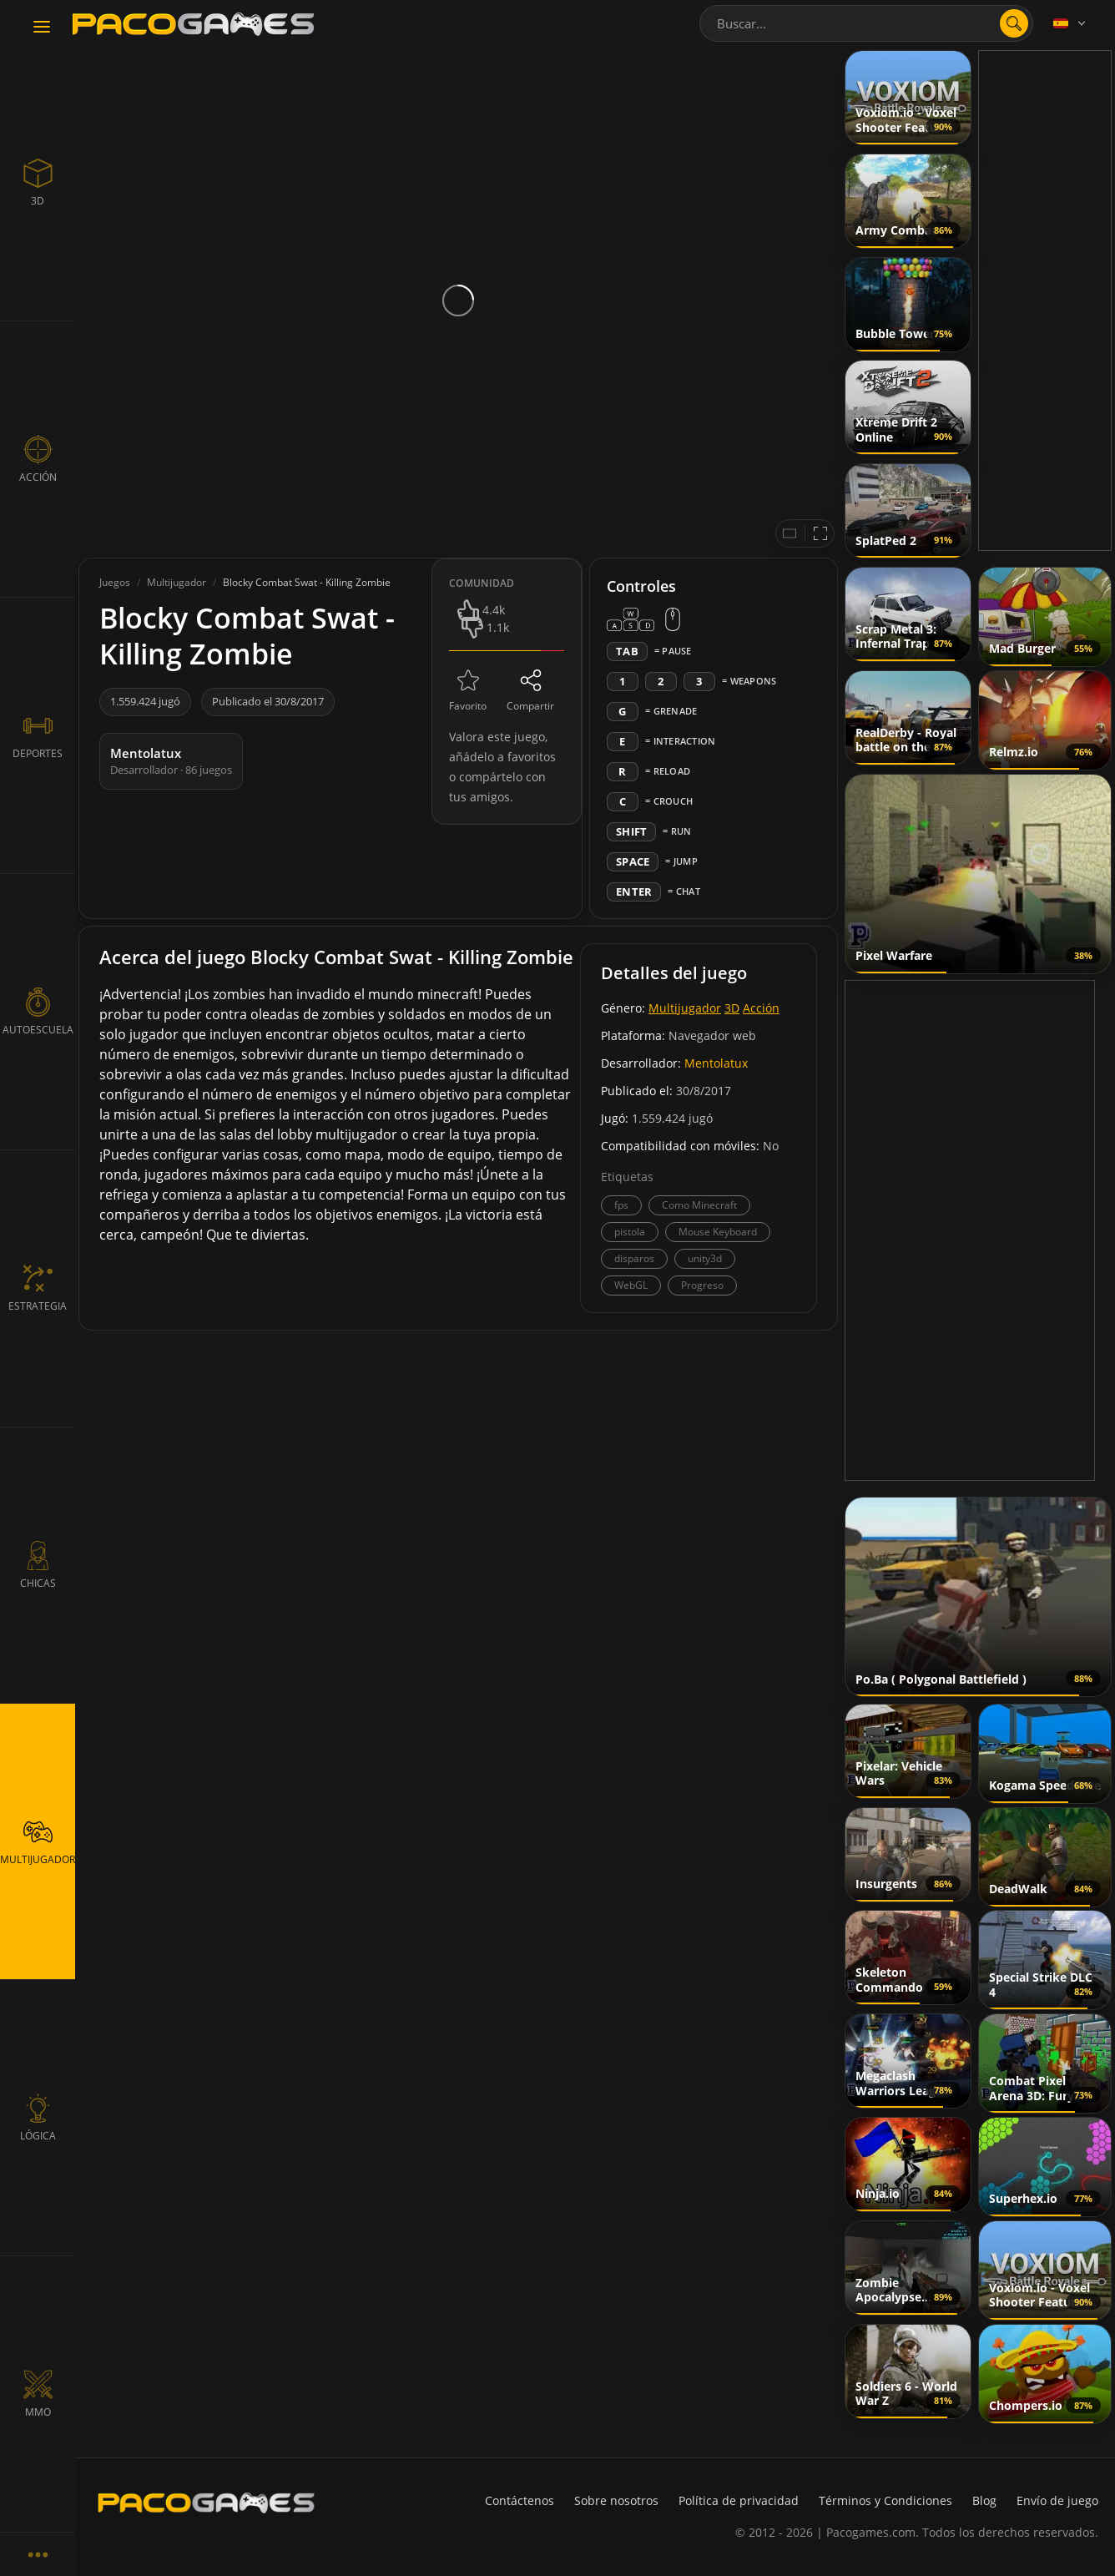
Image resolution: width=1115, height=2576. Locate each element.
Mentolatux (716, 1063)
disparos (634, 1258)
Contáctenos (519, 2500)
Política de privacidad (739, 2500)
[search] (1014, 23)
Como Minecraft (699, 1205)
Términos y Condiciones (885, 2500)
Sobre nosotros (616, 2500)
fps (621, 1205)
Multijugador (684, 1008)
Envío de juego (1057, 2500)
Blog (984, 2500)
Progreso (702, 1285)
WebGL (631, 1285)
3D (731, 1008)
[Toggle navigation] (41, 27)
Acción (761, 1008)
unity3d (705, 1258)
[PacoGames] (206, 2502)
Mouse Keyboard (718, 1232)
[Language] (1070, 23)
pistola (629, 1232)
